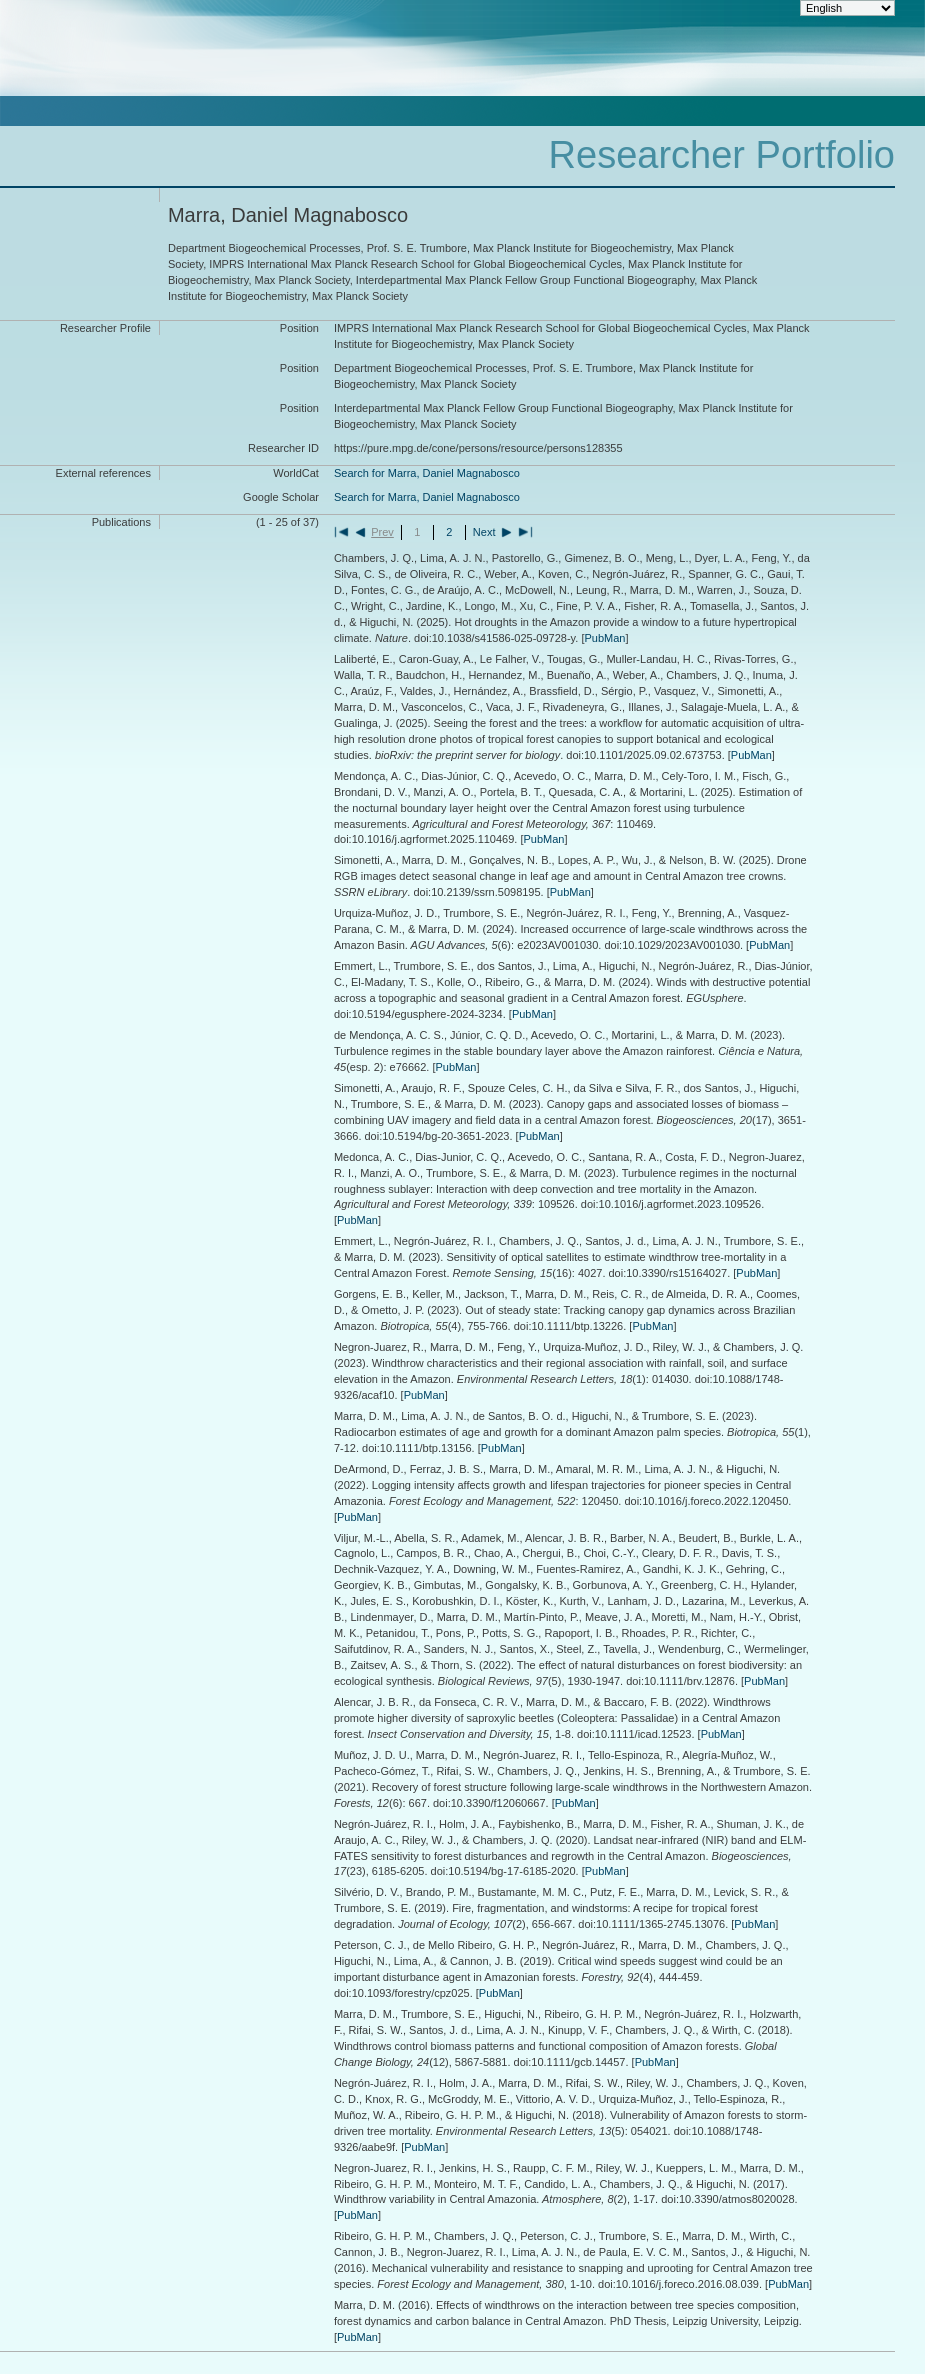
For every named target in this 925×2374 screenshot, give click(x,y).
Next (484, 532)
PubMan (604, 638)
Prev (382, 532)
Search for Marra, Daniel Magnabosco (427, 473)
